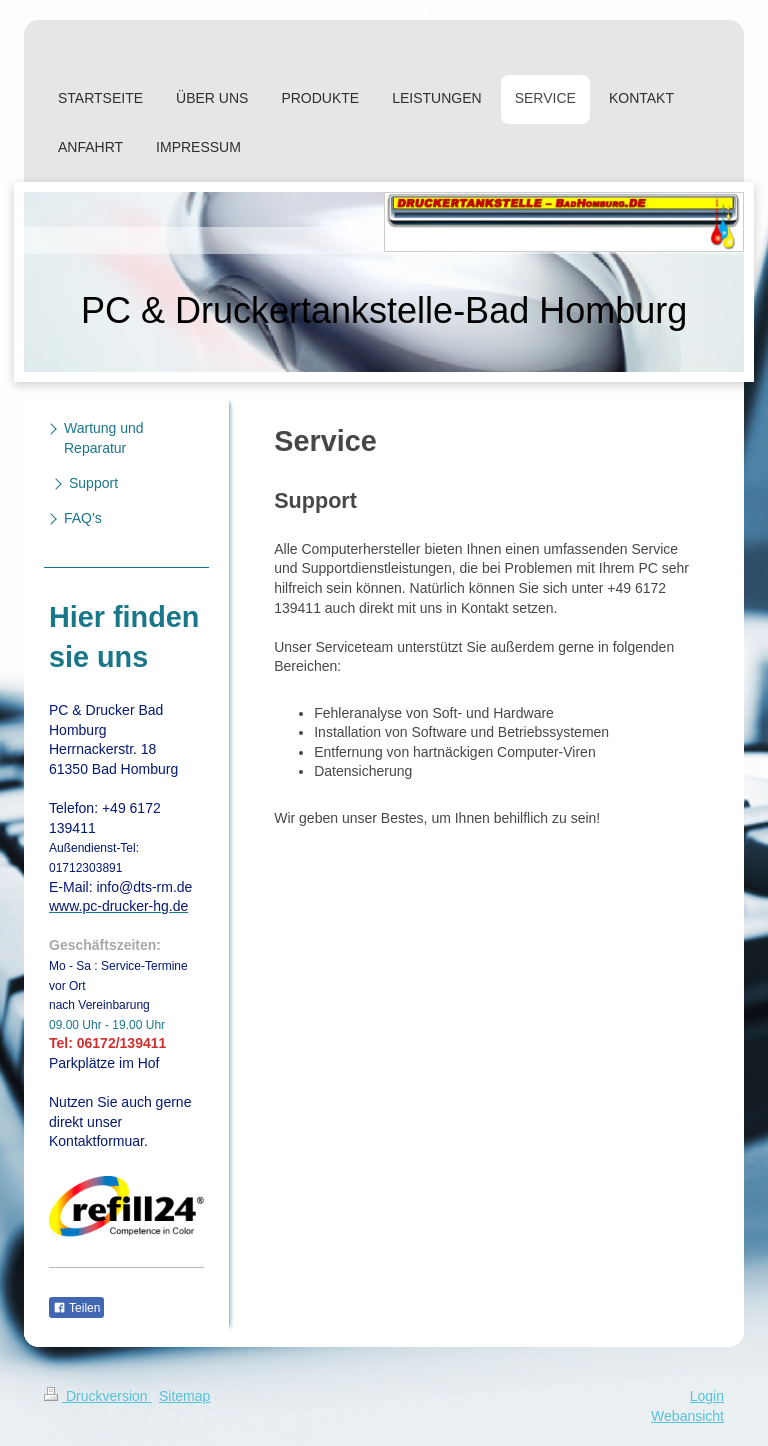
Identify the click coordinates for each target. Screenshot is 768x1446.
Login (707, 1396)
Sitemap (184, 1396)
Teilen (76, 1308)
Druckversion (97, 1396)
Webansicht (687, 1416)
